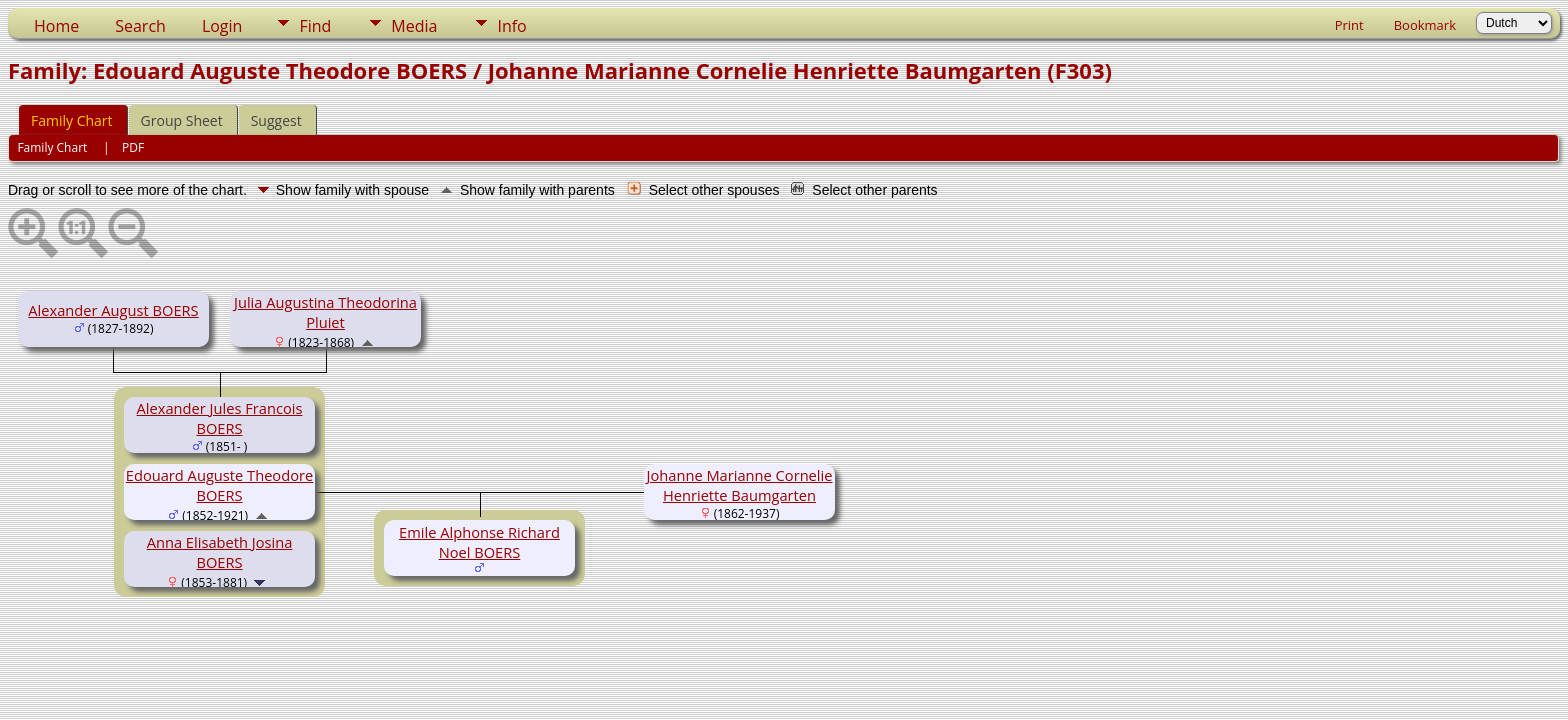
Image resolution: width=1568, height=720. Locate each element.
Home (56, 26)
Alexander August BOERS (113, 310)
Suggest (276, 120)
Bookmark (1425, 25)
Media (414, 26)
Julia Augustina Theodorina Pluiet (325, 312)
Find (315, 26)
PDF (133, 147)
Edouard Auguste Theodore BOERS (219, 485)
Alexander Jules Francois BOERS (220, 418)
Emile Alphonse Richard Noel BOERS (479, 542)
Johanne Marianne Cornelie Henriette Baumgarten (740, 485)
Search (140, 26)
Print (1349, 25)
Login (222, 26)
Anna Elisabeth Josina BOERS (220, 552)
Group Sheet (182, 120)
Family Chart (72, 120)
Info (511, 26)
